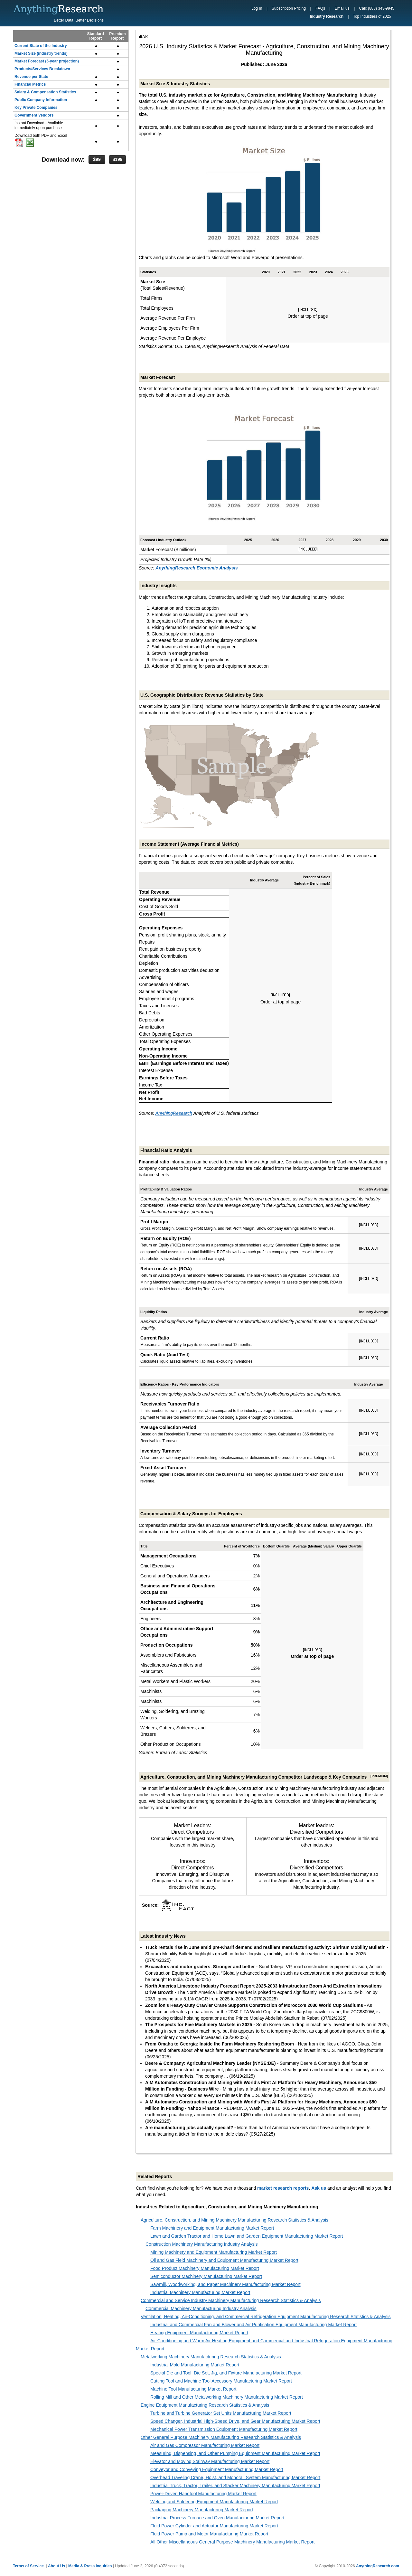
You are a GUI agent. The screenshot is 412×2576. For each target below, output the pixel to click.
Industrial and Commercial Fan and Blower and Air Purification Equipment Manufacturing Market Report (253, 2324)
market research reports (283, 2188)
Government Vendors (33, 115)
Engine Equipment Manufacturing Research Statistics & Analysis (205, 2405)
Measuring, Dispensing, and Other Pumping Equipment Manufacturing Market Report (235, 2453)
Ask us (318, 2188)
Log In (256, 8)
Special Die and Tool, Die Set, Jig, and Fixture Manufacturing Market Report (226, 2372)
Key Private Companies (35, 107)
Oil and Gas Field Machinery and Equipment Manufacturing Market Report (224, 2260)
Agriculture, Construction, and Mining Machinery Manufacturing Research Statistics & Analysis (234, 2220)
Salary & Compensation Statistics (45, 92)
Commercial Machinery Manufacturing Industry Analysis (201, 2308)
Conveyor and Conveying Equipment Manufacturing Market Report (216, 2469)
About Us (56, 2566)
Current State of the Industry (40, 45)
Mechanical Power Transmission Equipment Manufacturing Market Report (223, 2429)
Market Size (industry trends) (41, 53)
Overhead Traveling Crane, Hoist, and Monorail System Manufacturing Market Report (235, 2477)
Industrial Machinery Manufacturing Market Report (200, 2292)
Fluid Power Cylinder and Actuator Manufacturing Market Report (214, 2525)
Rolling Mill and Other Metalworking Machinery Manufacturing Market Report (226, 2397)
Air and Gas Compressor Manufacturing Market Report (204, 2445)
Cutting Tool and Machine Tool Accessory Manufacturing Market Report (221, 2380)
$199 (117, 159)
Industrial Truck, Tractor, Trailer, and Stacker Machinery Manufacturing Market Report (235, 2485)
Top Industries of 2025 (372, 16)
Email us (342, 8)
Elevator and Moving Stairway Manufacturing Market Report (209, 2461)
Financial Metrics (30, 84)
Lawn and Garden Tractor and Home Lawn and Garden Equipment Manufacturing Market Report (246, 2236)
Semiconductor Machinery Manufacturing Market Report (206, 2276)
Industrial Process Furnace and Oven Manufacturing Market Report (217, 2517)
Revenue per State (31, 76)
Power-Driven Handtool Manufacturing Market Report (203, 2493)
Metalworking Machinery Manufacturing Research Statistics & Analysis (211, 2356)
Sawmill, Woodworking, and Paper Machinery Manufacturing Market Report (225, 2284)
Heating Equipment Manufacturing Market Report (199, 2332)
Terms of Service (28, 2566)
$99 (96, 159)
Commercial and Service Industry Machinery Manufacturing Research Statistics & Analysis (231, 2300)
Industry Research (326, 16)
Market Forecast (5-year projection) (46, 61)
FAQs (320, 8)
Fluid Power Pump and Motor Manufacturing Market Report (209, 2533)
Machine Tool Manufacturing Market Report (193, 2389)
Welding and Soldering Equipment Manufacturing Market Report (214, 2501)
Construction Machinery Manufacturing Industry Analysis (201, 2244)
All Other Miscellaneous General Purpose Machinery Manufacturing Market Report (232, 2541)
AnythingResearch (173, 1113)
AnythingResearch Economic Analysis (196, 567)
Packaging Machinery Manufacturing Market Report (201, 2509)
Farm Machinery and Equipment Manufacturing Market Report (212, 2228)
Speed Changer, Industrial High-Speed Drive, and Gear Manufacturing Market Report (235, 2421)
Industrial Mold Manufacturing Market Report (194, 2364)
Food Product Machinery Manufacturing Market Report (204, 2268)
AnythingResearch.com (377, 2566)
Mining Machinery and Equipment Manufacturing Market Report (213, 2252)
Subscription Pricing (289, 8)
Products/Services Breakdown (42, 69)
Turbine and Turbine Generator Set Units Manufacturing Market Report (220, 2413)
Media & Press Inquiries (90, 2566)
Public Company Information (40, 100)
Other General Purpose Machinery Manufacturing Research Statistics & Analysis (221, 2437)
